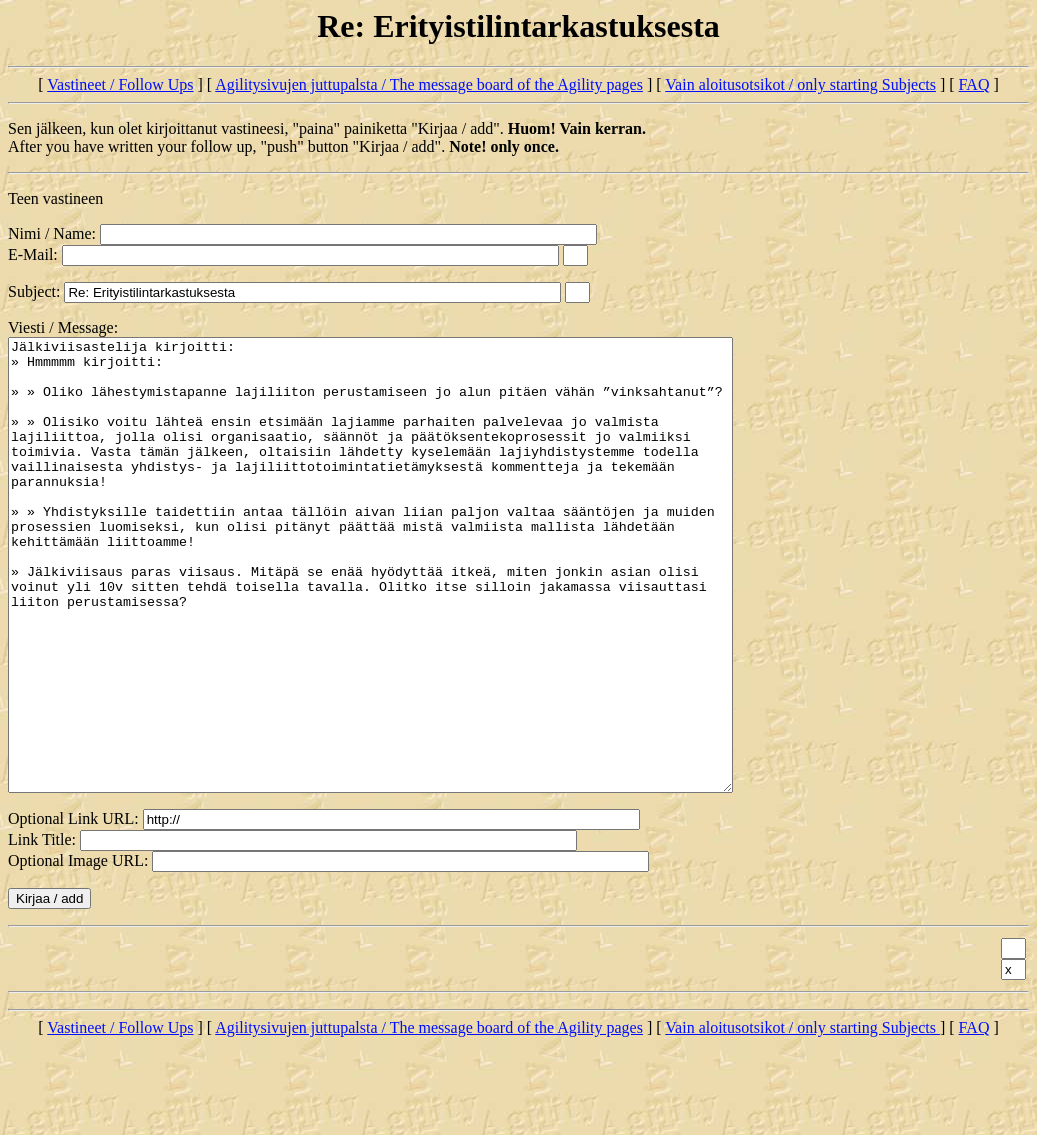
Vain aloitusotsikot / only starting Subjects (800, 84)
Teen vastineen (55, 198)
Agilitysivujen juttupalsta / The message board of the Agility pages (429, 84)
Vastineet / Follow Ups (120, 84)
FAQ (974, 84)
